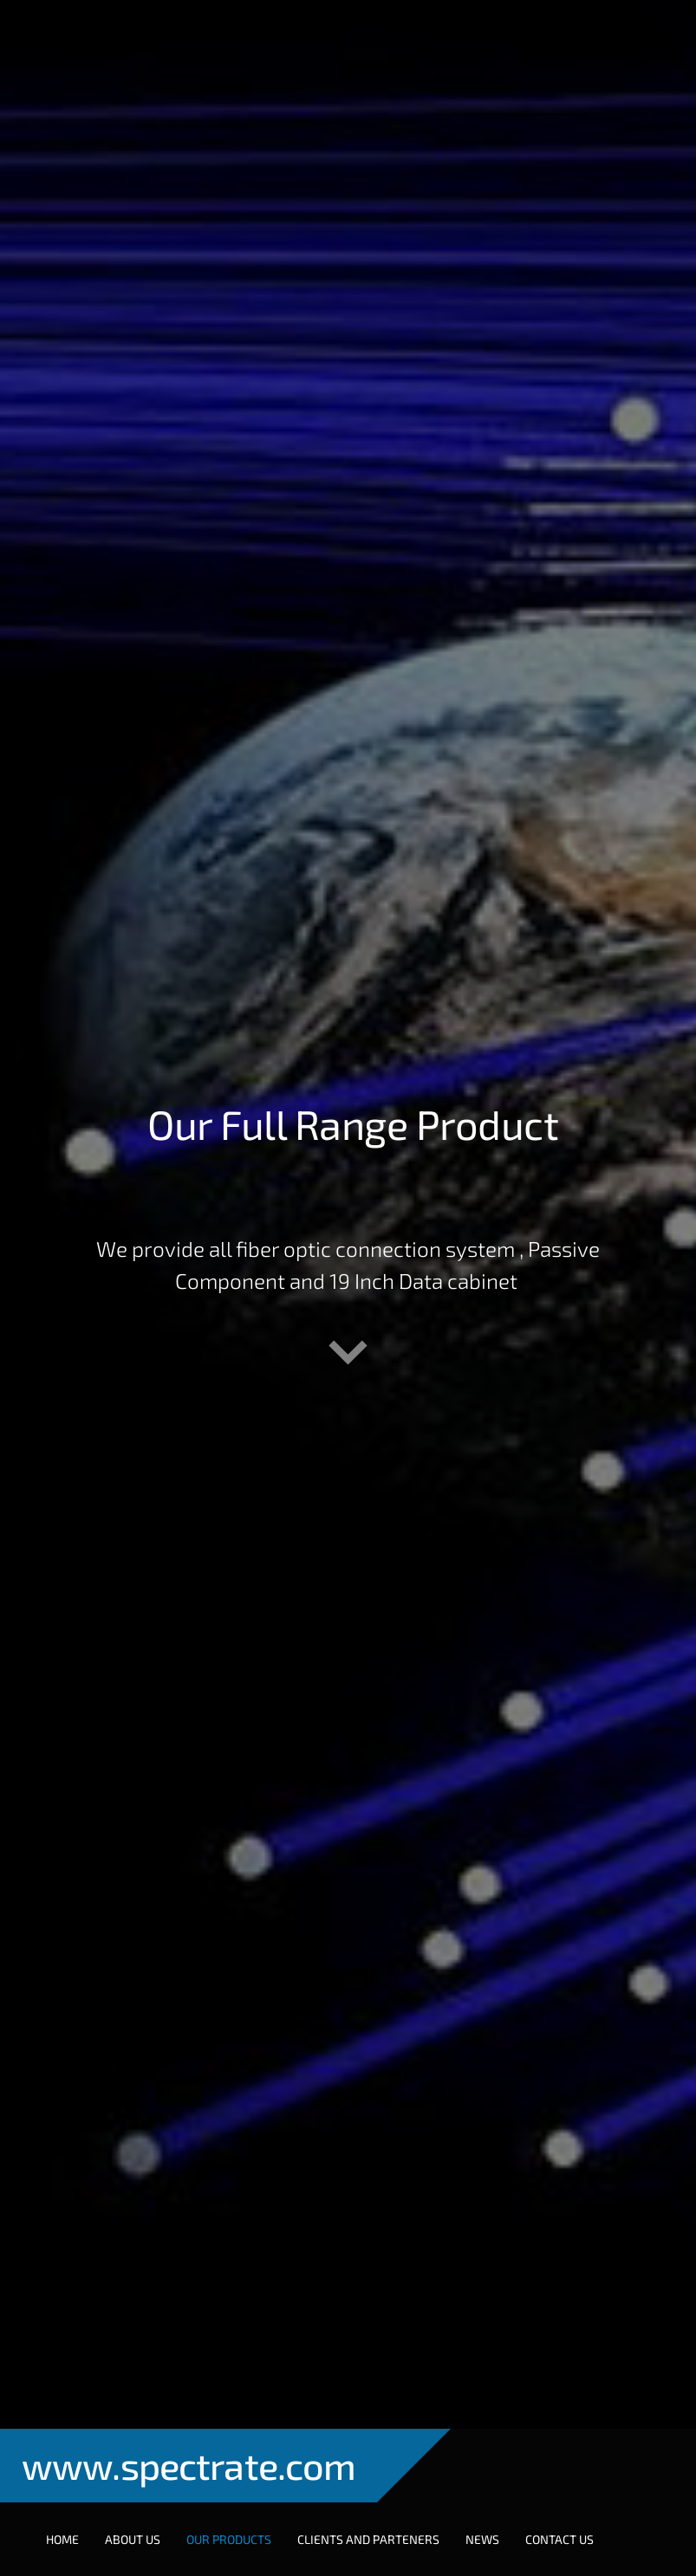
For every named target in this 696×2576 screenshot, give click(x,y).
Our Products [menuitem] (228, 2539)
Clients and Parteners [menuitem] (368, 2539)
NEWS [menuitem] (482, 2539)
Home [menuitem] (62, 2539)
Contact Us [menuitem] (559, 2539)
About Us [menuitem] (132, 2539)
